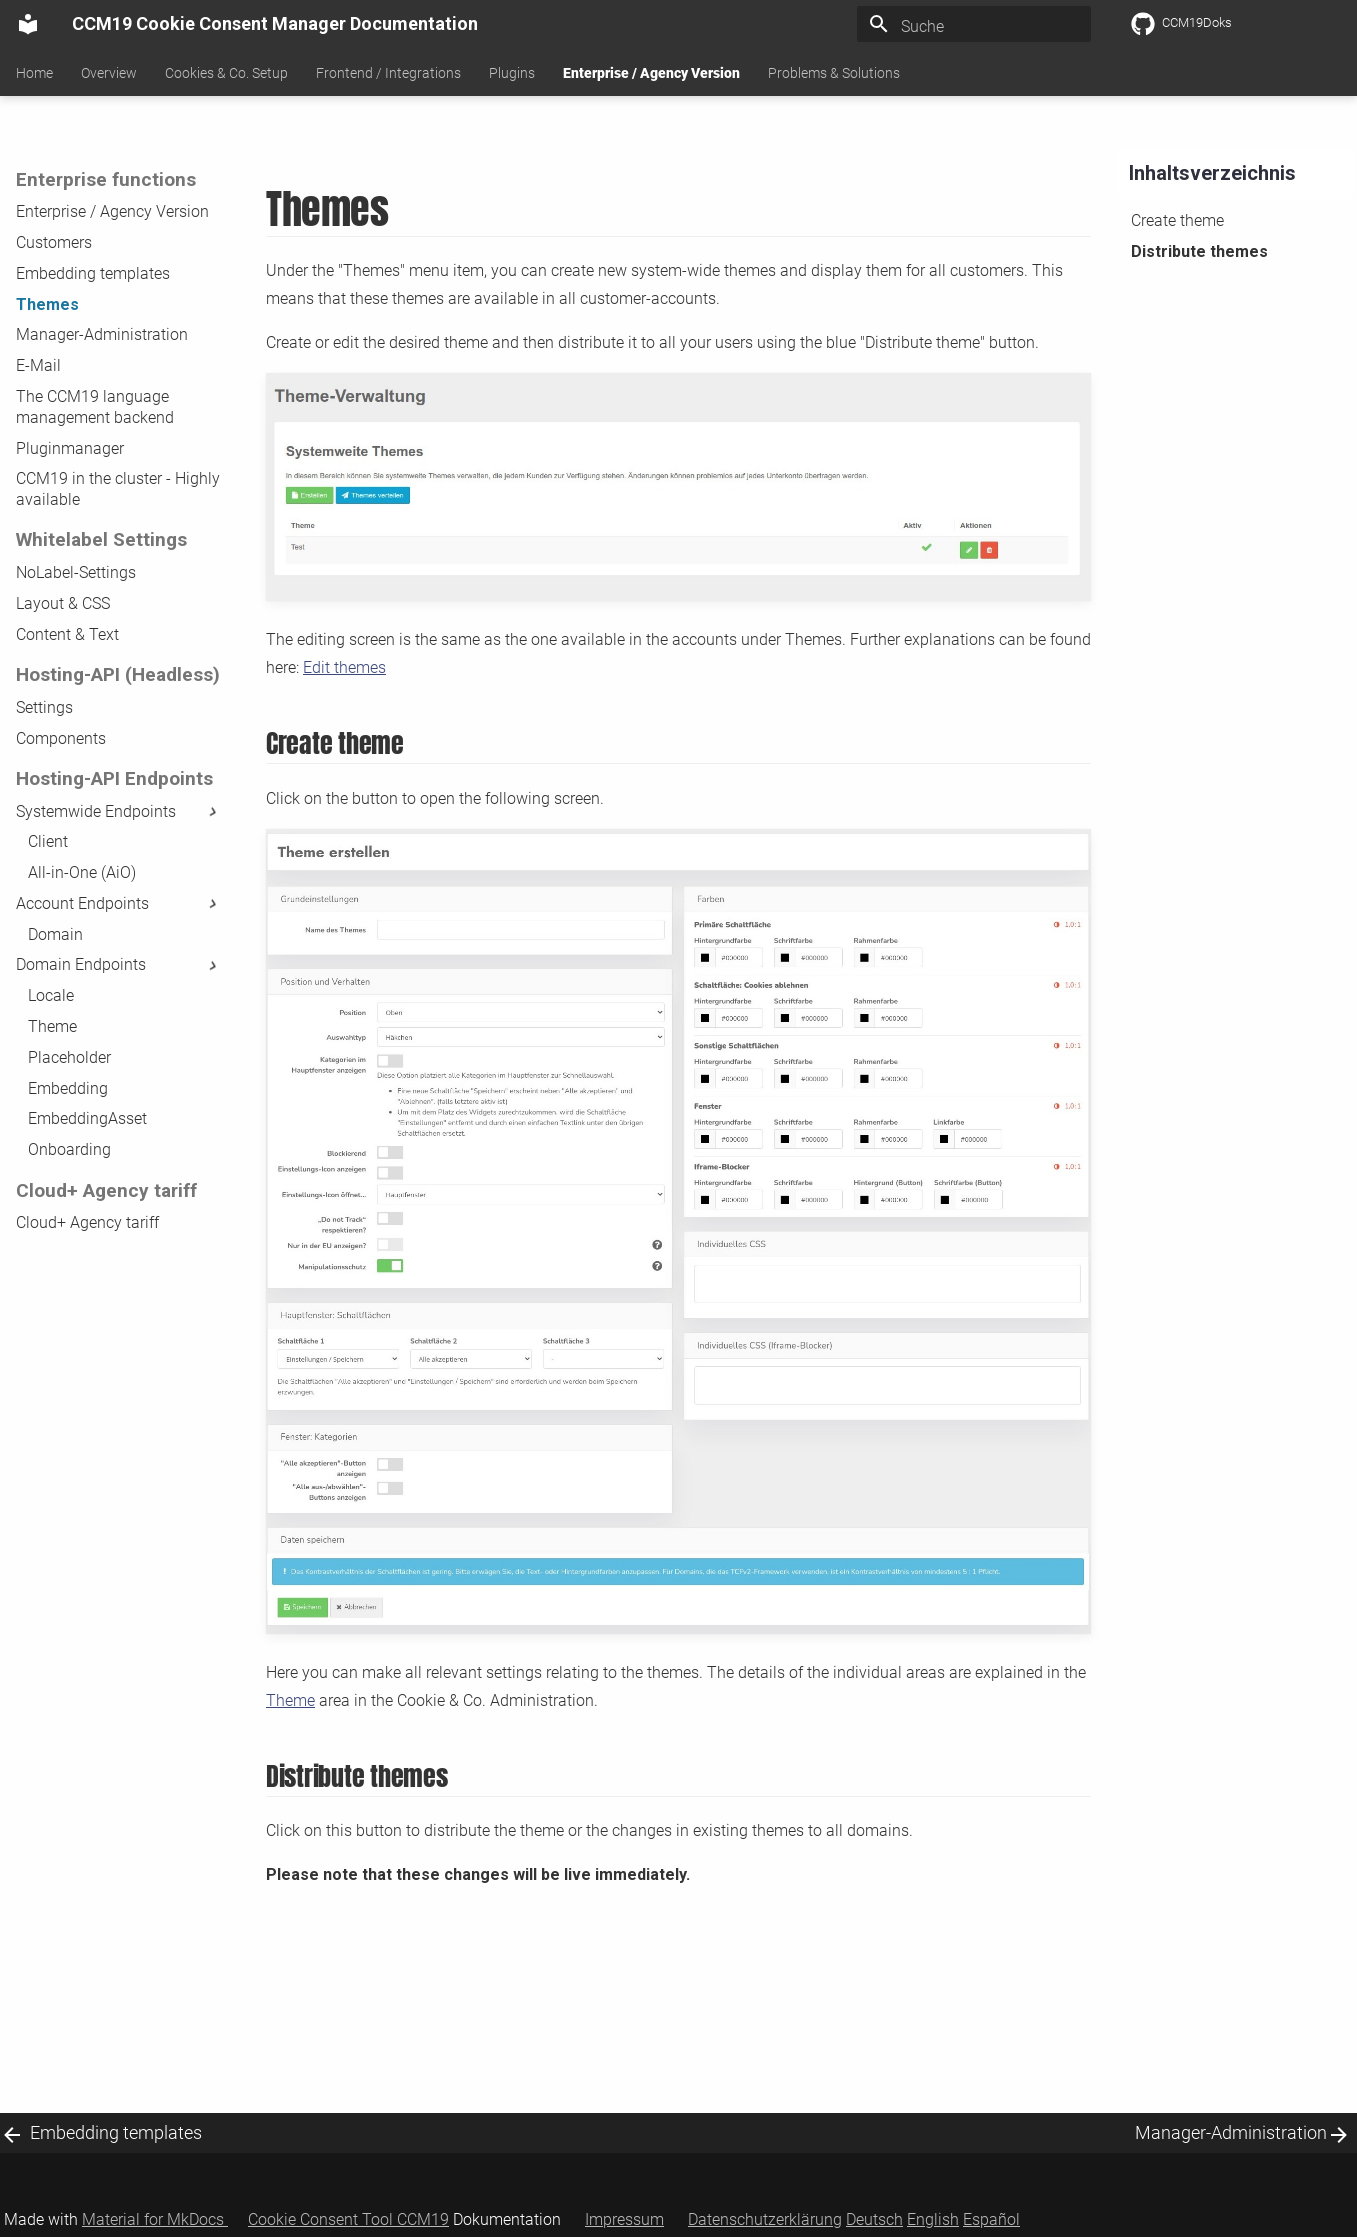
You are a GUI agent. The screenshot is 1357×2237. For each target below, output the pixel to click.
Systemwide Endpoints (119, 811)
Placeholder (69, 1057)
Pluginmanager (70, 448)
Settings (44, 707)
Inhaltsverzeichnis (1212, 173)
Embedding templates (93, 273)
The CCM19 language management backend (95, 407)
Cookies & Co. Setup (226, 73)
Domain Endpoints (119, 964)
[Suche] (974, 27)
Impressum (624, 2219)
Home (34, 73)
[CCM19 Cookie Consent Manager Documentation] (28, 24)
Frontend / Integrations (388, 73)
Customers (54, 242)
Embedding (68, 1088)
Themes (47, 304)
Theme (52, 1026)
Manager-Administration (102, 334)
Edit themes (344, 667)
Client (48, 841)
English (933, 2219)
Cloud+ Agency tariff (87, 1222)
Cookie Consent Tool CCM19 (348, 2219)
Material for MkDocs (155, 2219)
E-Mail (38, 365)
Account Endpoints (119, 903)
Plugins (512, 73)
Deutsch (874, 2219)
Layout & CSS (63, 603)
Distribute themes (1199, 251)
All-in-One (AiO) (82, 872)
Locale (51, 995)
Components (61, 738)
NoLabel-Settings (76, 572)
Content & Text (67, 634)
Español (991, 2219)
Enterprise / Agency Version (651, 73)
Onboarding (69, 1149)
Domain (55, 934)
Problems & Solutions (834, 73)
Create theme (1177, 220)
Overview (109, 73)
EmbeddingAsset (87, 1118)
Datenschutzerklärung (765, 2219)
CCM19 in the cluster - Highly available (118, 489)
